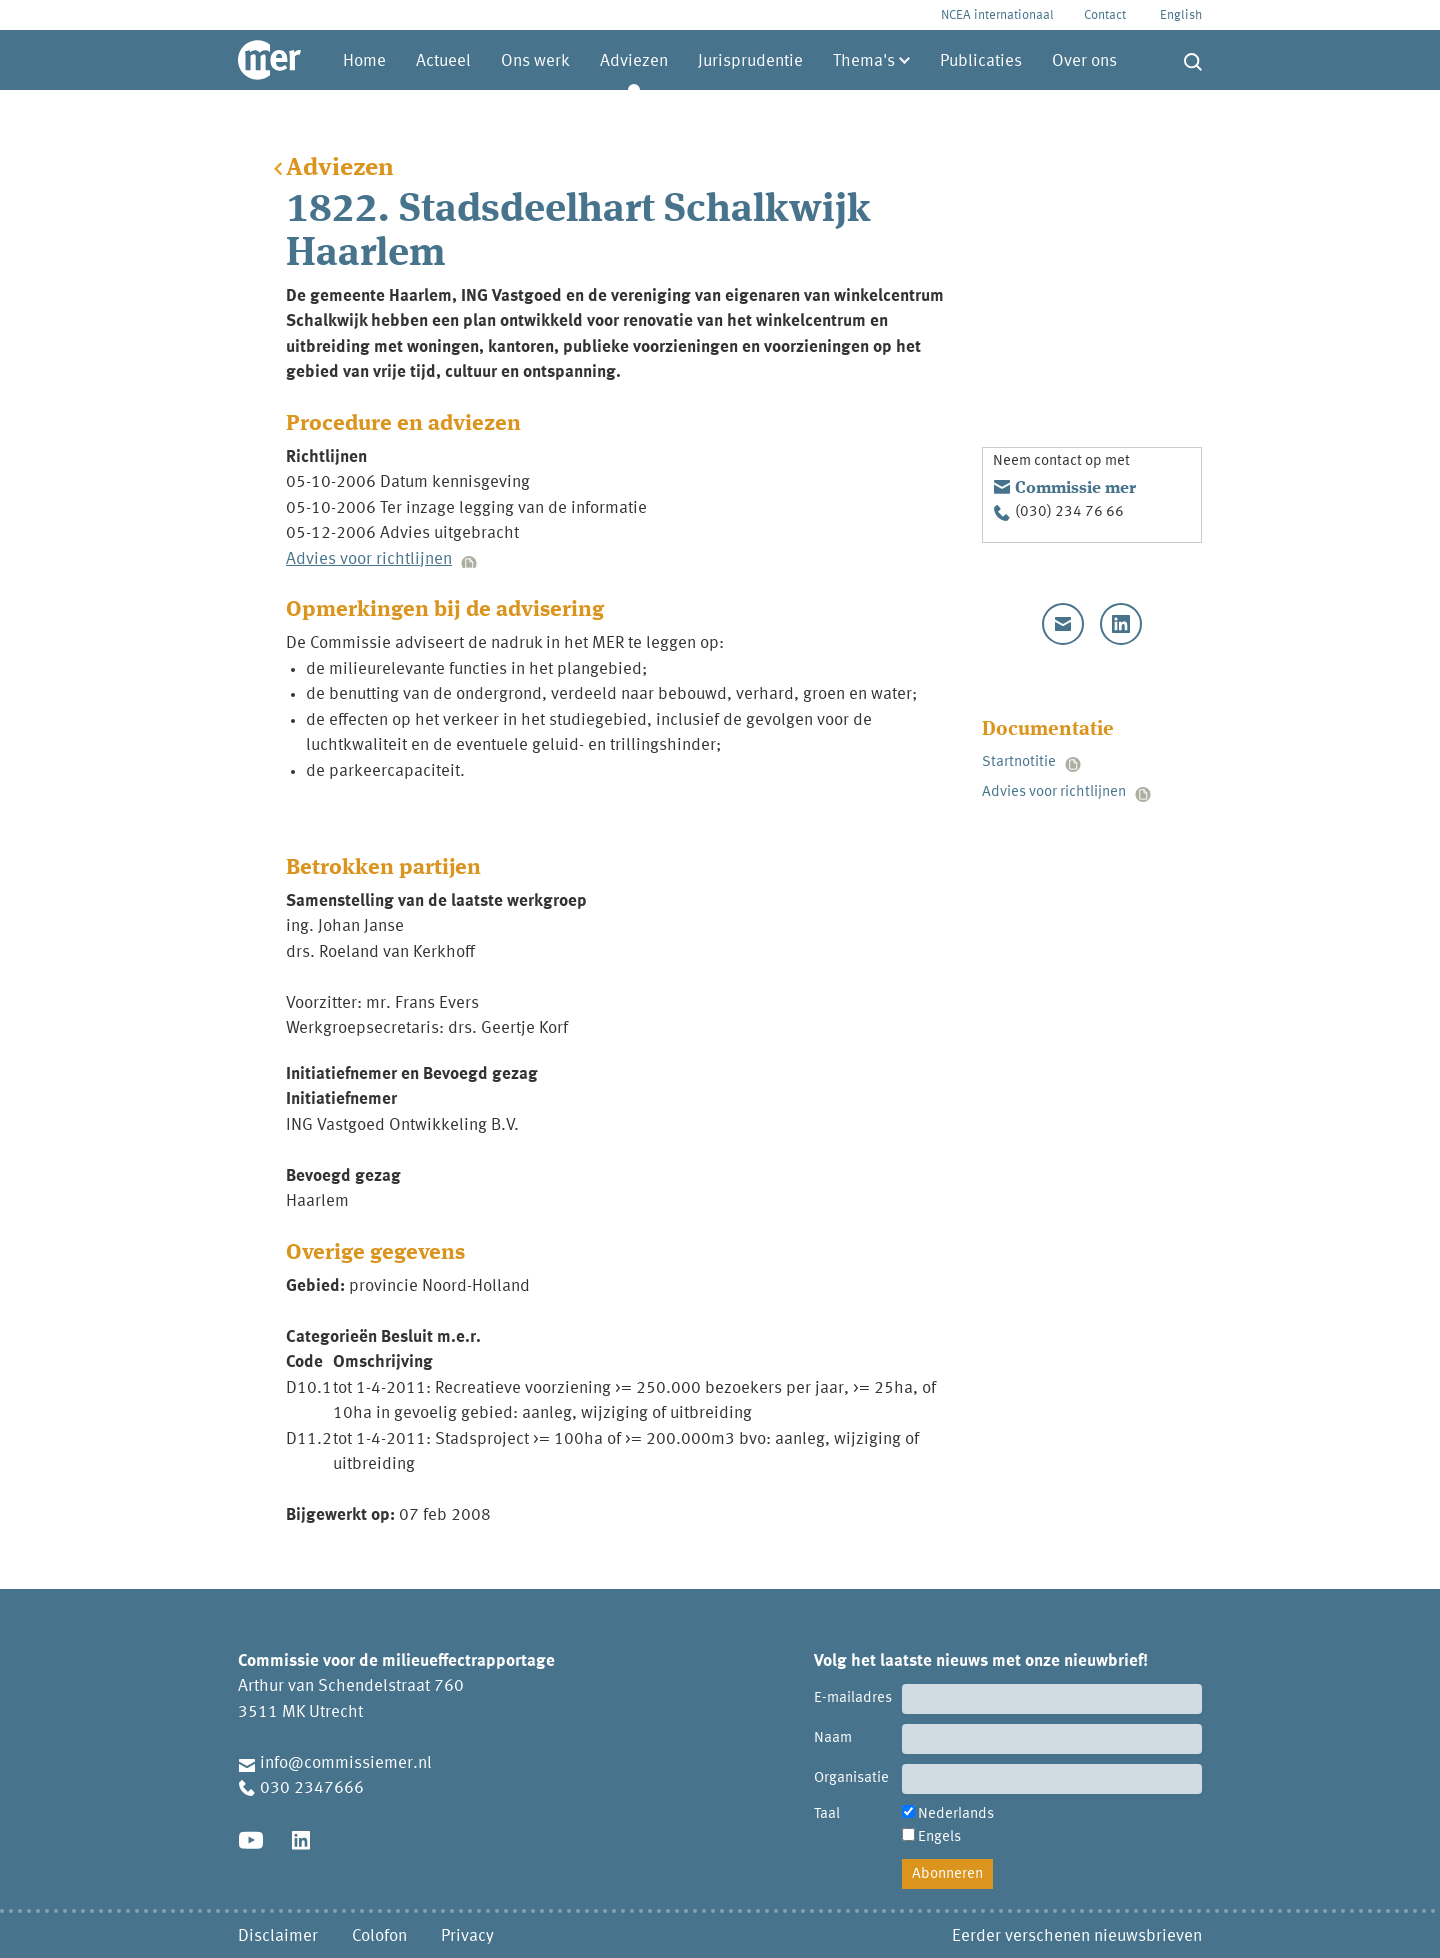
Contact (1105, 15)
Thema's (864, 61)
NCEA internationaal (997, 15)
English (1181, 15)
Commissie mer (1075, 488)
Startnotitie (1019, 762)
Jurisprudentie (750, 61)
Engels (939, 1837)
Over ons (1084, 61)
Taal (827, 1814)
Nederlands (956, 1814)
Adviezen (634, 61)
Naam (833, 1738)
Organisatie (851, 1778)
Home (364, 61)
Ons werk (535, 61)
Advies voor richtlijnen (369, 559)
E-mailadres (853, 1698)
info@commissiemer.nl (346, 1763)
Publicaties (981, 61)
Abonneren (947, 1874)
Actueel (443, 61)
